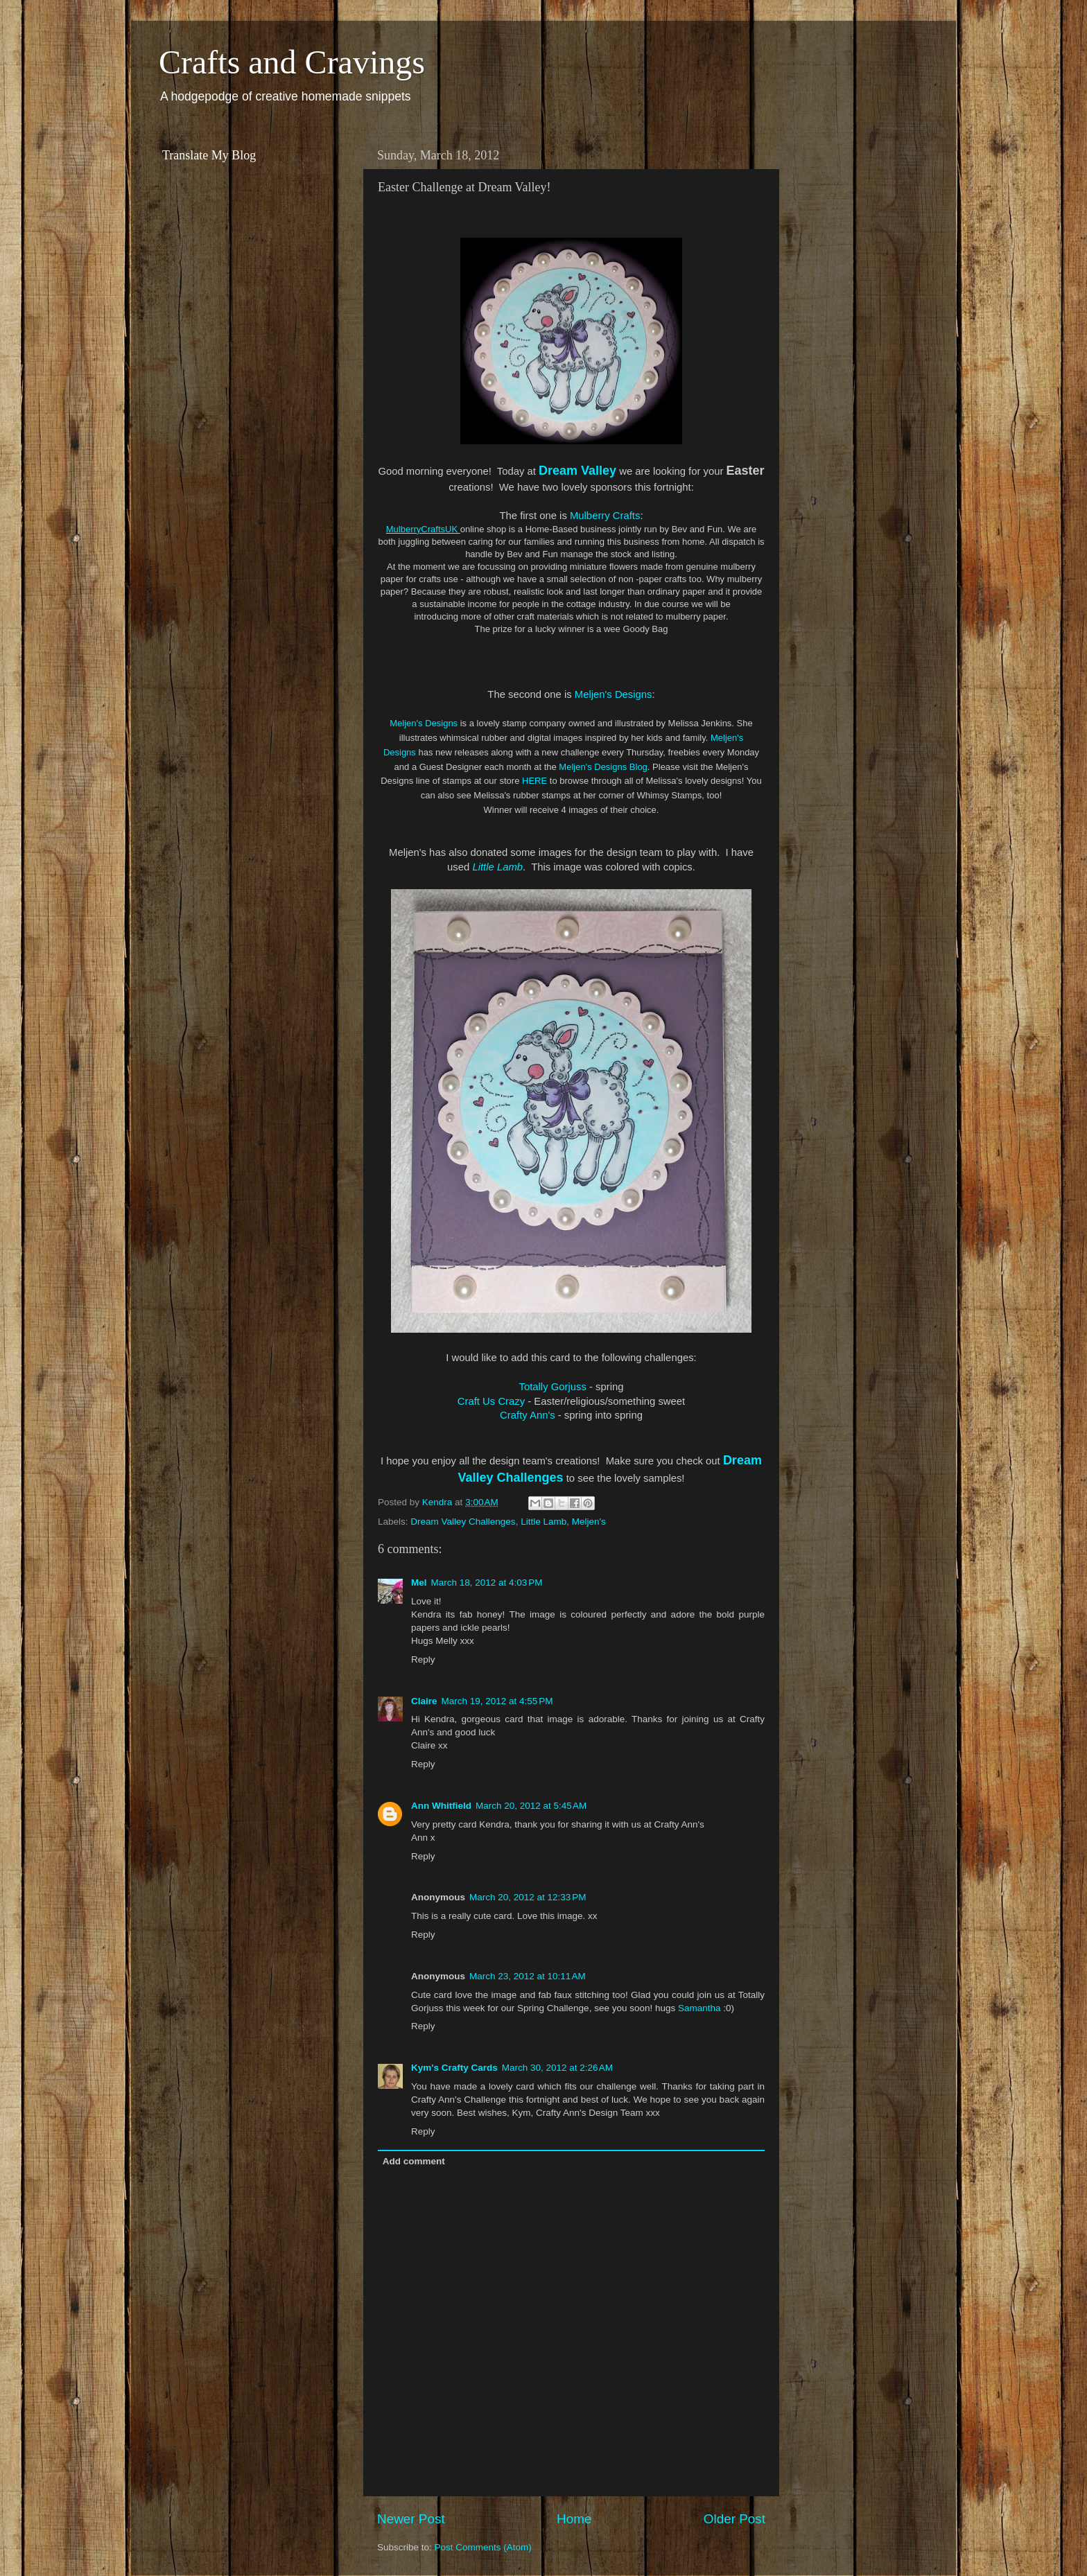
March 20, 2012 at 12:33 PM (527, 1897)
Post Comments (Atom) (483, 2547)
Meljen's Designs (613, 694)
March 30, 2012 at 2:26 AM (557, 2067)
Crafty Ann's (527, 1415)
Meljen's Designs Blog (603, 767)
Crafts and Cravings (292, 62)
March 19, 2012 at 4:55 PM (497, 1701)
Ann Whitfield (441, 1805)
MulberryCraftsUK (423, 529)
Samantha (699, 2008)
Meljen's (589, 1521)
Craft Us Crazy (491, 1401)
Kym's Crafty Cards (454, 2067)
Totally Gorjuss (552, 1386)
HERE (534, 781)
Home (574, 2519)
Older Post (734, 2519)
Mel (419, 1582)
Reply (423, 1659)
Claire (424, 1701)
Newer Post (411, 2519)
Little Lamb (497, 867)
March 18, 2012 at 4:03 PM (487, 1582)
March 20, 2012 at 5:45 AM (531, 1805)
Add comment (414, 2161)
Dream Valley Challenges (462, 1521)
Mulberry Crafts (605, 515)
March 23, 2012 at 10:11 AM (527, 1976)
